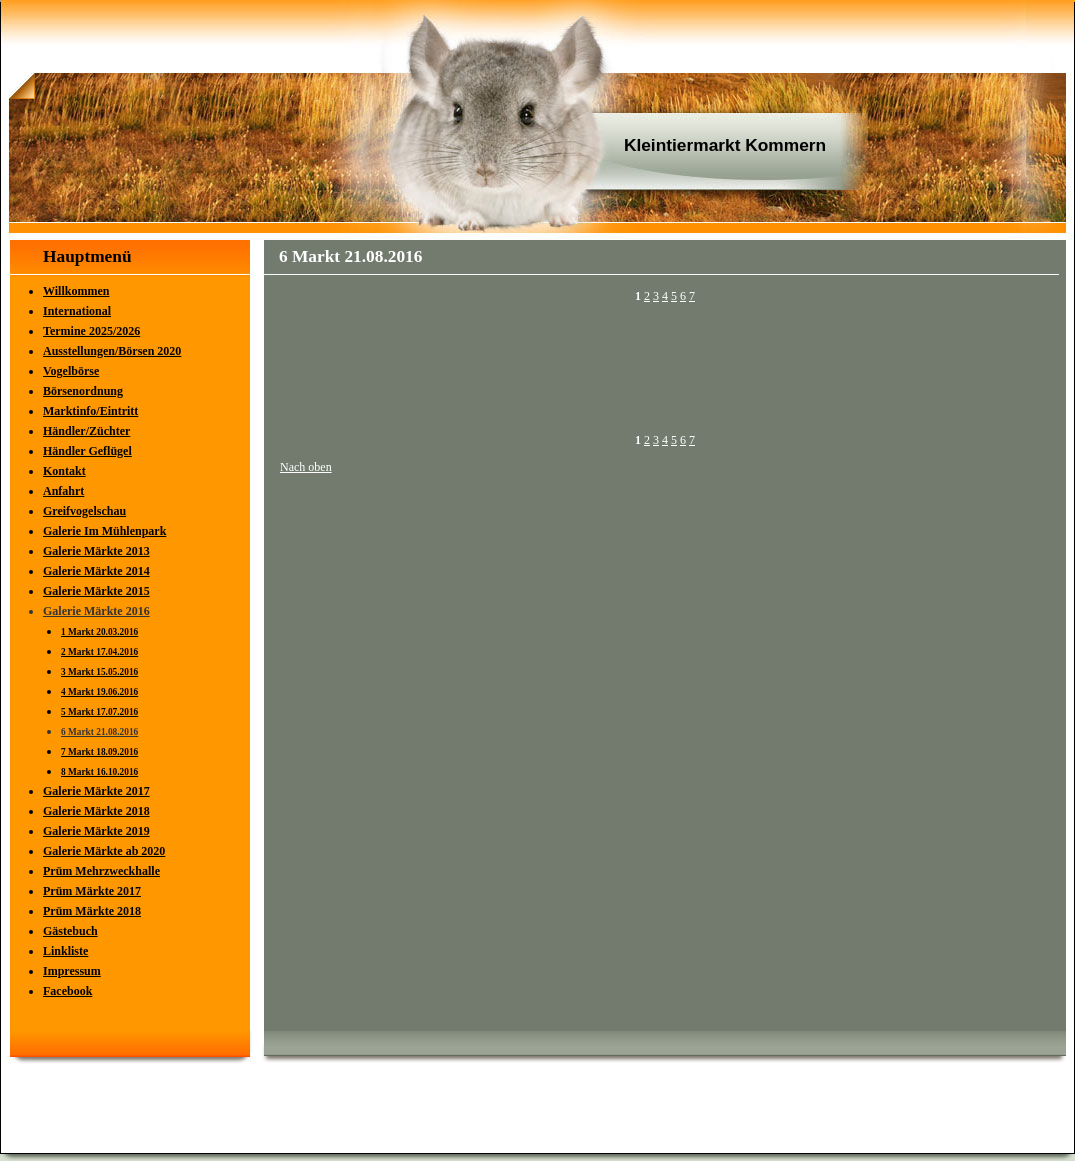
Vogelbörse (71, 371)
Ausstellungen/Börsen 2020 (112, 351)
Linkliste (65, 951)
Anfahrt (63, 491)
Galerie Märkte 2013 (96, 551)
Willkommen (76, 291)
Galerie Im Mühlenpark (104, 531)
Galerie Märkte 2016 (96, 611)
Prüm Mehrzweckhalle (101, 871)
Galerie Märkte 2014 (96, 571)
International (77, 311)
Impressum (72, 971)
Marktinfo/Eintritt (90, 411)
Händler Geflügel (87, 451)
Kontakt (64, 471)
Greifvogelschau (84, 511)
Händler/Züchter (86, 431)
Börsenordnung (83, 391)
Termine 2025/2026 (91, 331)
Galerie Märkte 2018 (96, 811)
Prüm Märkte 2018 (92, 911)
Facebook (67, 991)
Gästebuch (70, 931)
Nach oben (306, 467)
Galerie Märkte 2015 (96, 591)
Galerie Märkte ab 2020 (104, 851)
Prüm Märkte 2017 (92, 891)
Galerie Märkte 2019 (96, 831)
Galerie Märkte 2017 (96, 791)
